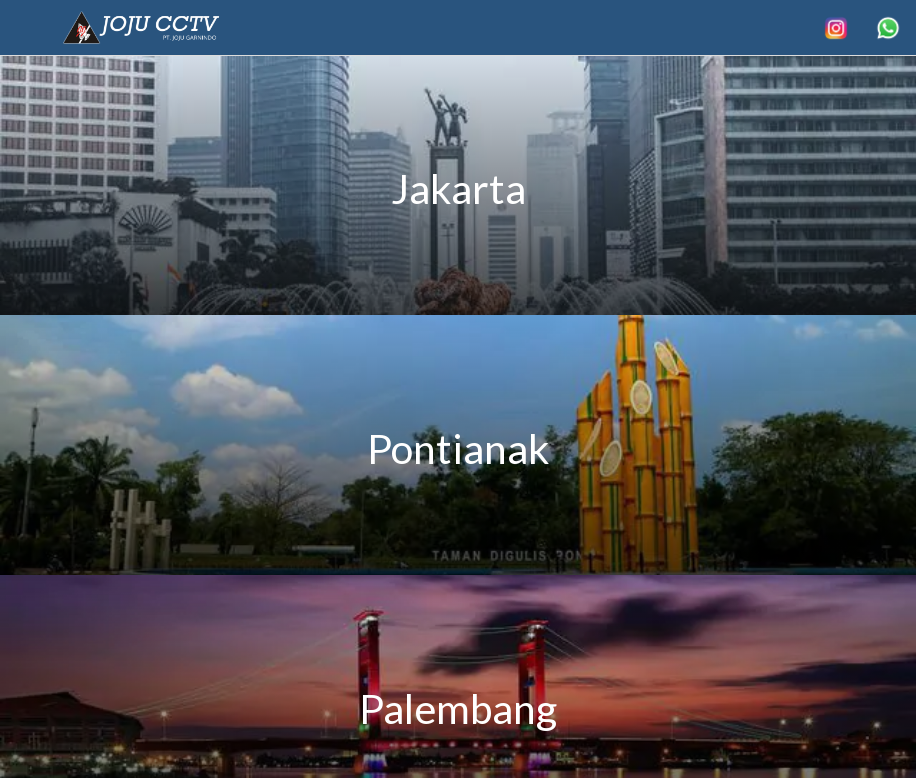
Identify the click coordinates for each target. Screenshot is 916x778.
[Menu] (28, 28)
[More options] (888, 28)
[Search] (836, 28)
